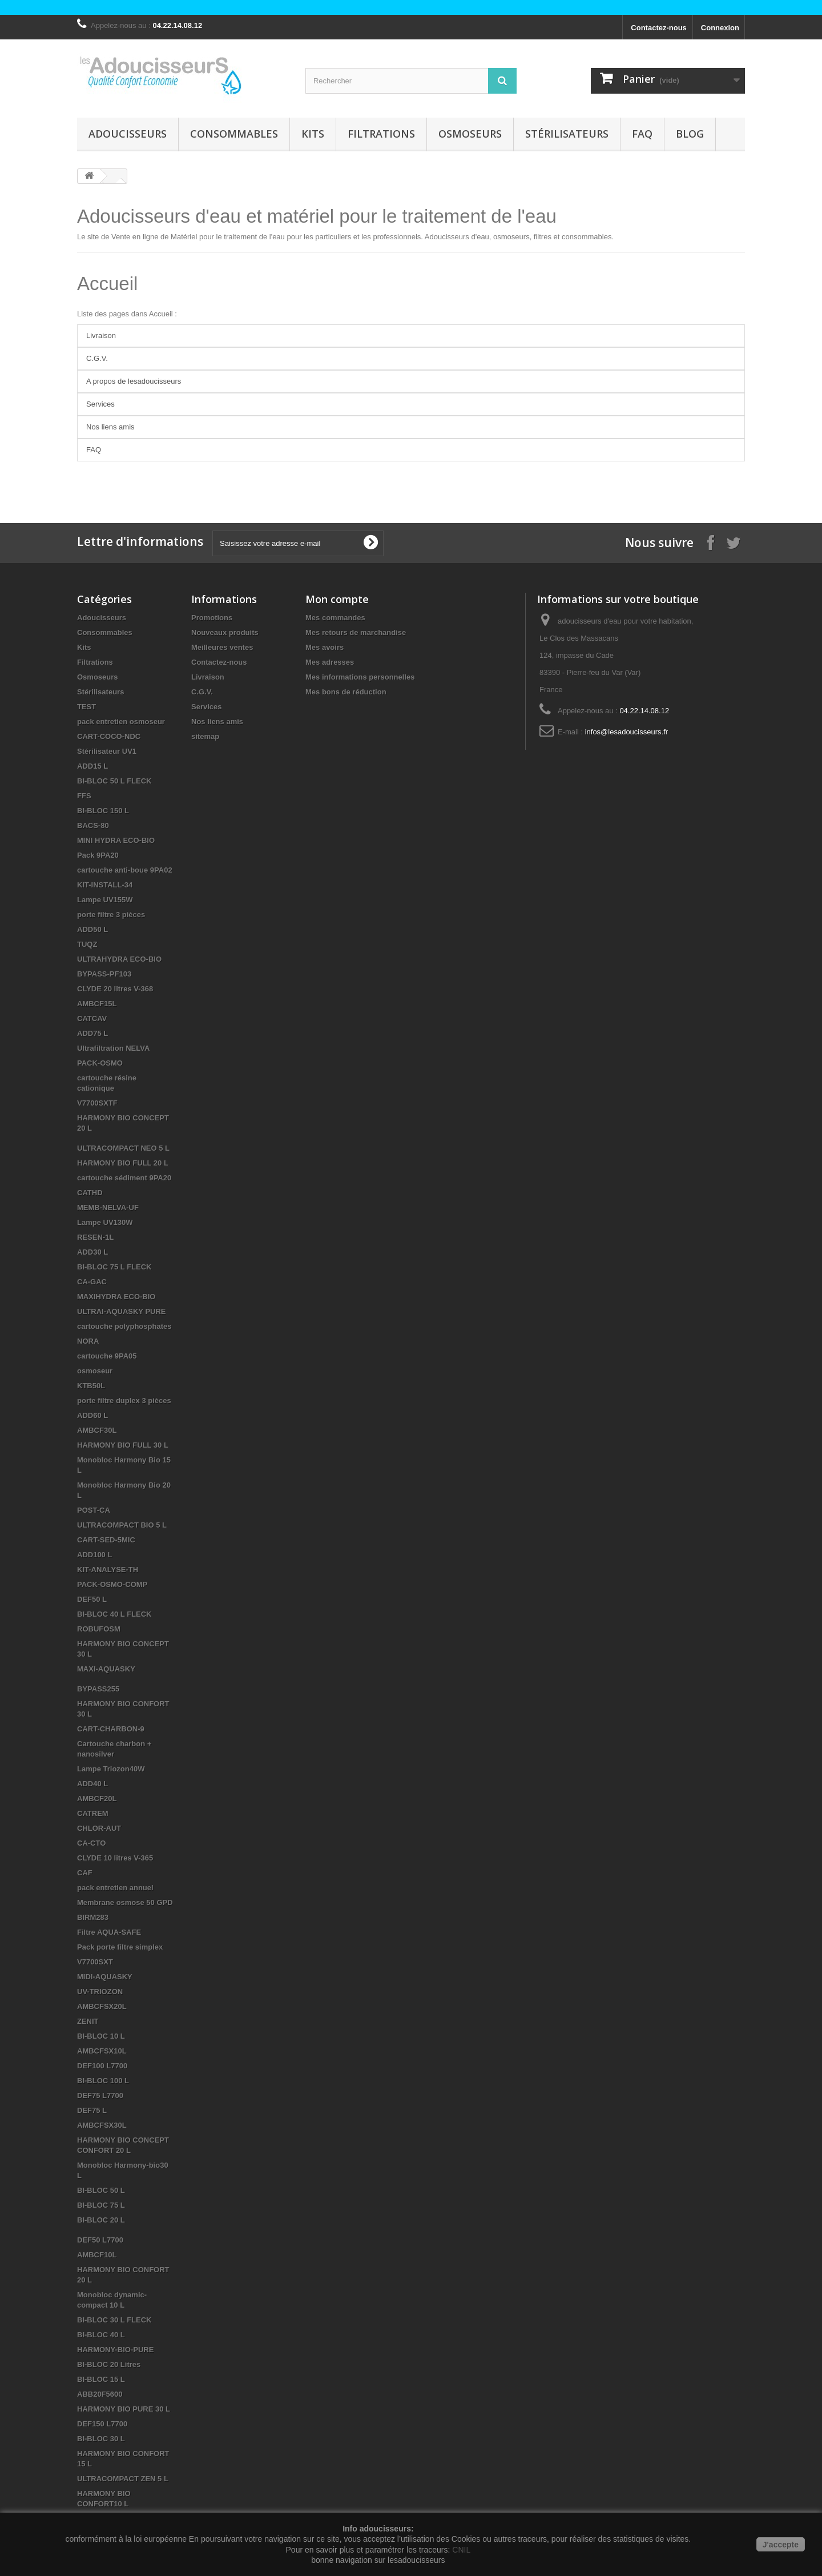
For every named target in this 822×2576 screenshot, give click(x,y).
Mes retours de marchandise (355, 632)
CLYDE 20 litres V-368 (115, 988)
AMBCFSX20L (102, 2006)
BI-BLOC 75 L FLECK (114, 1267)
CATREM (92, 1813)
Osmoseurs (470, 133)
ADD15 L (92, 766)
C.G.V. (97, 358)
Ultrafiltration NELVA (113, 1048)
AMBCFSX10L (102, 2051)
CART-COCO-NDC (108, 736)
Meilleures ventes (222, 647)
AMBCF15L (96, 1003)
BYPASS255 (98, 1689)
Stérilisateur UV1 (106, 751)
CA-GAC (92, 1281)
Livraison (101, 335)
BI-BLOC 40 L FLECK (114, 1614)
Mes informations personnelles (359, 677)
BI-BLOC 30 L (101, 2438)
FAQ (642, 133)
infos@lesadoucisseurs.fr (626, 732)
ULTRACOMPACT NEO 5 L (123, 1148)
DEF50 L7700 (100, 2240)
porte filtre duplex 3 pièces (124, 1400)
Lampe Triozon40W (110, 1769)
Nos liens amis (110, 427)
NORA (88, 1341)
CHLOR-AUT (99, 1828)
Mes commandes (335, 617)
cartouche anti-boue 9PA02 (124, 870)
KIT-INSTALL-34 (104, 885)
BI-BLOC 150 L (103, 810)
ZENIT (88, 2021)
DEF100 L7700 (102, 2065)
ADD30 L (92, 1252)
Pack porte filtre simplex (120, 1947)
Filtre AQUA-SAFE (109, 1932)
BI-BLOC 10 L (101, 2036)
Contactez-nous (659, 27)
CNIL (461, 2549)
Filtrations (381, 133)
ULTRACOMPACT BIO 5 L (122, 1525)
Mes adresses (329, 662)
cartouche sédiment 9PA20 (124, 1178)
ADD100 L (94, 1554)
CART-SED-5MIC (106, 1540)
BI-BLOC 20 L (101, 2220)
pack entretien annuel (115, 1887)
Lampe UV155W (105, 899)
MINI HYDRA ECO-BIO (116, 840)
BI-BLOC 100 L (103, 2080)
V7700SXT (95, 1962)
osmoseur (94, 1371)
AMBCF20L (96, 1798)
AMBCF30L (96, 1430)
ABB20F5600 (100, 2394)
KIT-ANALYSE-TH (107, 1569)
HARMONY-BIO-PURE (115, 2349)
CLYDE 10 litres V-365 (115, 1858)
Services (100, 404)
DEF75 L (92, 2110)
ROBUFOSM (98, 1629)
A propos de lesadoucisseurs (133, 381)
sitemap (205, 736)
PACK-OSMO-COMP (112, 1584)
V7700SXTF (97, 1103)
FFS (84, 795)
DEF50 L (92, 1599)
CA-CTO (91, 1843)
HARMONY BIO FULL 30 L (122, 1445)
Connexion (720, 27)
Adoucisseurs (127, 133)
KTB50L (91, 1385)
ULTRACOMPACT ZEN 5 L (122, 2478)
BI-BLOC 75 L (101, 2205)
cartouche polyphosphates (124, 1326)
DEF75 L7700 (100, 2095)
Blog (690, 133)
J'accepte (781, 2544)
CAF (84, 1872)
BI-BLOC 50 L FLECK (114, 781)
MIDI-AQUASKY (104, 1976)
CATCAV (92, 1018)
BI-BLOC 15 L (101, 2379)
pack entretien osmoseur (121, 721)
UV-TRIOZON (100, 1991)
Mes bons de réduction (345, 692)
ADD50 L (92, 929)
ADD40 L (92, 1783)
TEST (86, 706)
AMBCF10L (96, 2255)
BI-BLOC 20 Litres (108, 2364)
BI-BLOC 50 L (101, 2190)
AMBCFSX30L (102, 2125)
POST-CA (93, 1510)
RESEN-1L (95, 1237)
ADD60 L (92, 1415)
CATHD (90, 1192)
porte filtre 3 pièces (111, 914)
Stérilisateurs (567, 133)
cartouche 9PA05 (107, 1356)
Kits (312, 133)
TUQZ (87, 944)
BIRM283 (92, 1917)
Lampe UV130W (105, 1222)
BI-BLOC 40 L (101, 2334)
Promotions (211, 617)
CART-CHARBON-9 (110, 1729)
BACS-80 (93, 825)
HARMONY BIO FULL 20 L (122, 1163)
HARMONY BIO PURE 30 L (123, 2409)
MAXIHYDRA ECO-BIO (116, 1296)
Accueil (107, 283)
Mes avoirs (324, 647)
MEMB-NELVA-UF (108, 1207)
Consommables (234, 133)
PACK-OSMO (100, 1063)
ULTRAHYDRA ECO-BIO (119, 959)
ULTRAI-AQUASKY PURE (121, 1311)
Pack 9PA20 (98, 855)
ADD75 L (92, 1033)
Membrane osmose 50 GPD (125, 1902)
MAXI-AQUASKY (106, 1669)
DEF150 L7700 (102, 2424)
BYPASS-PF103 (104, 974)
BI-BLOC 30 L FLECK (114, 2320)
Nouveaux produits (225, 632)
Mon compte (337, 599)
